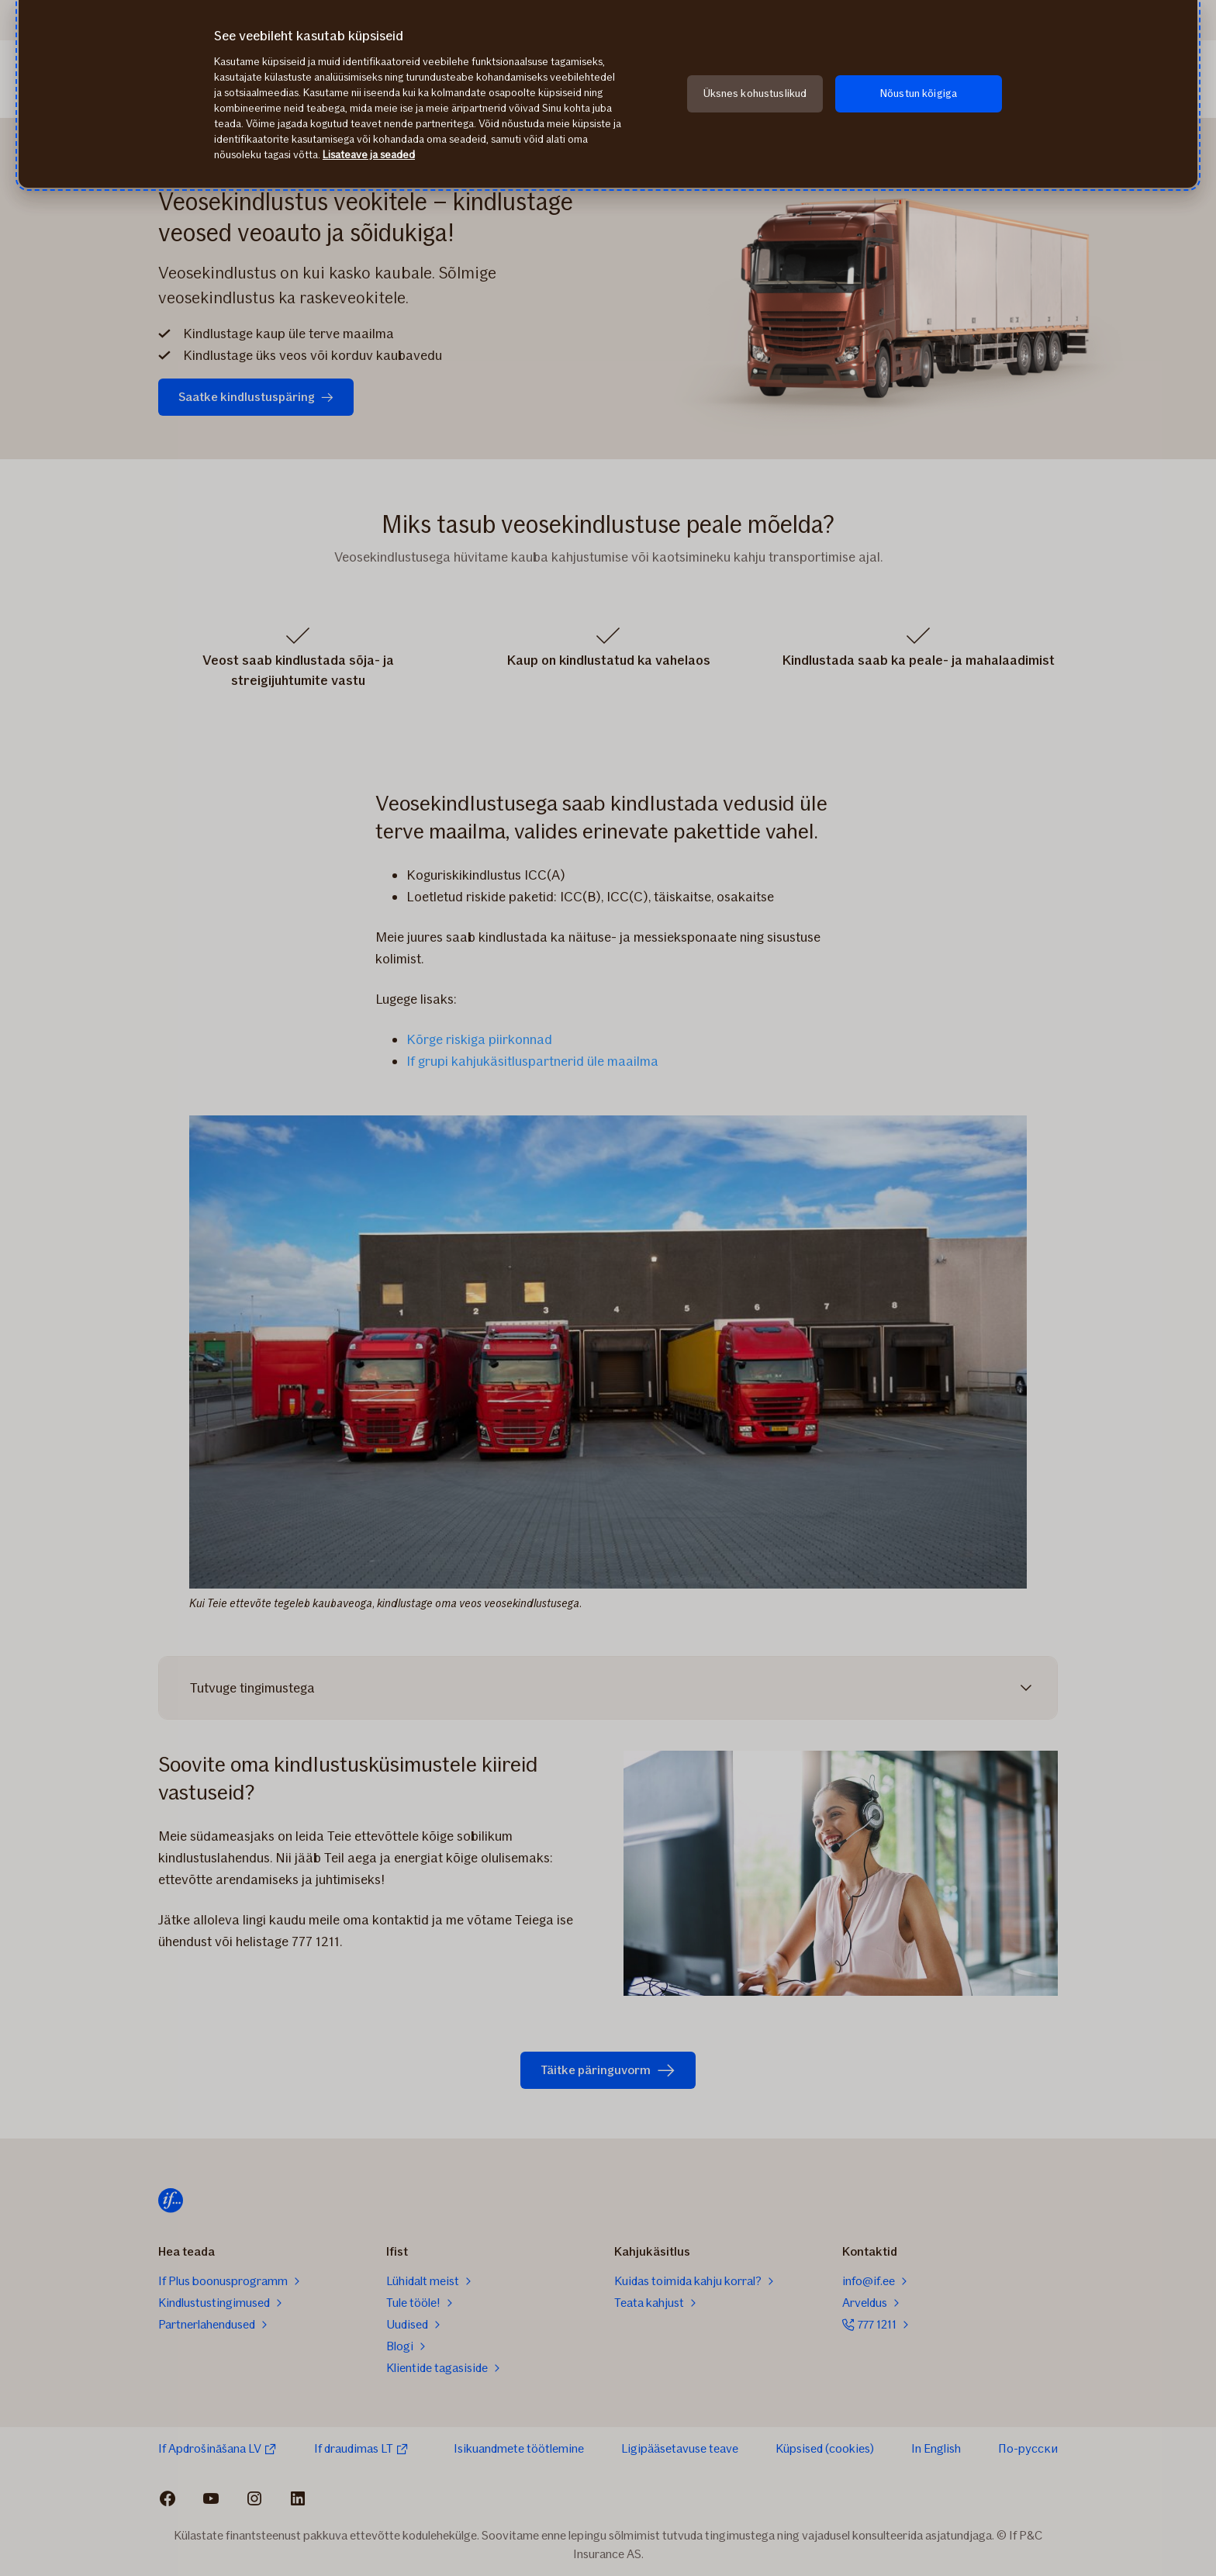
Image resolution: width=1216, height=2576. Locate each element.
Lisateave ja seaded (369, 154)
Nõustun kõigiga (918, 93)
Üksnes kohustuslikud (755, 93)
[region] (608, 94)
